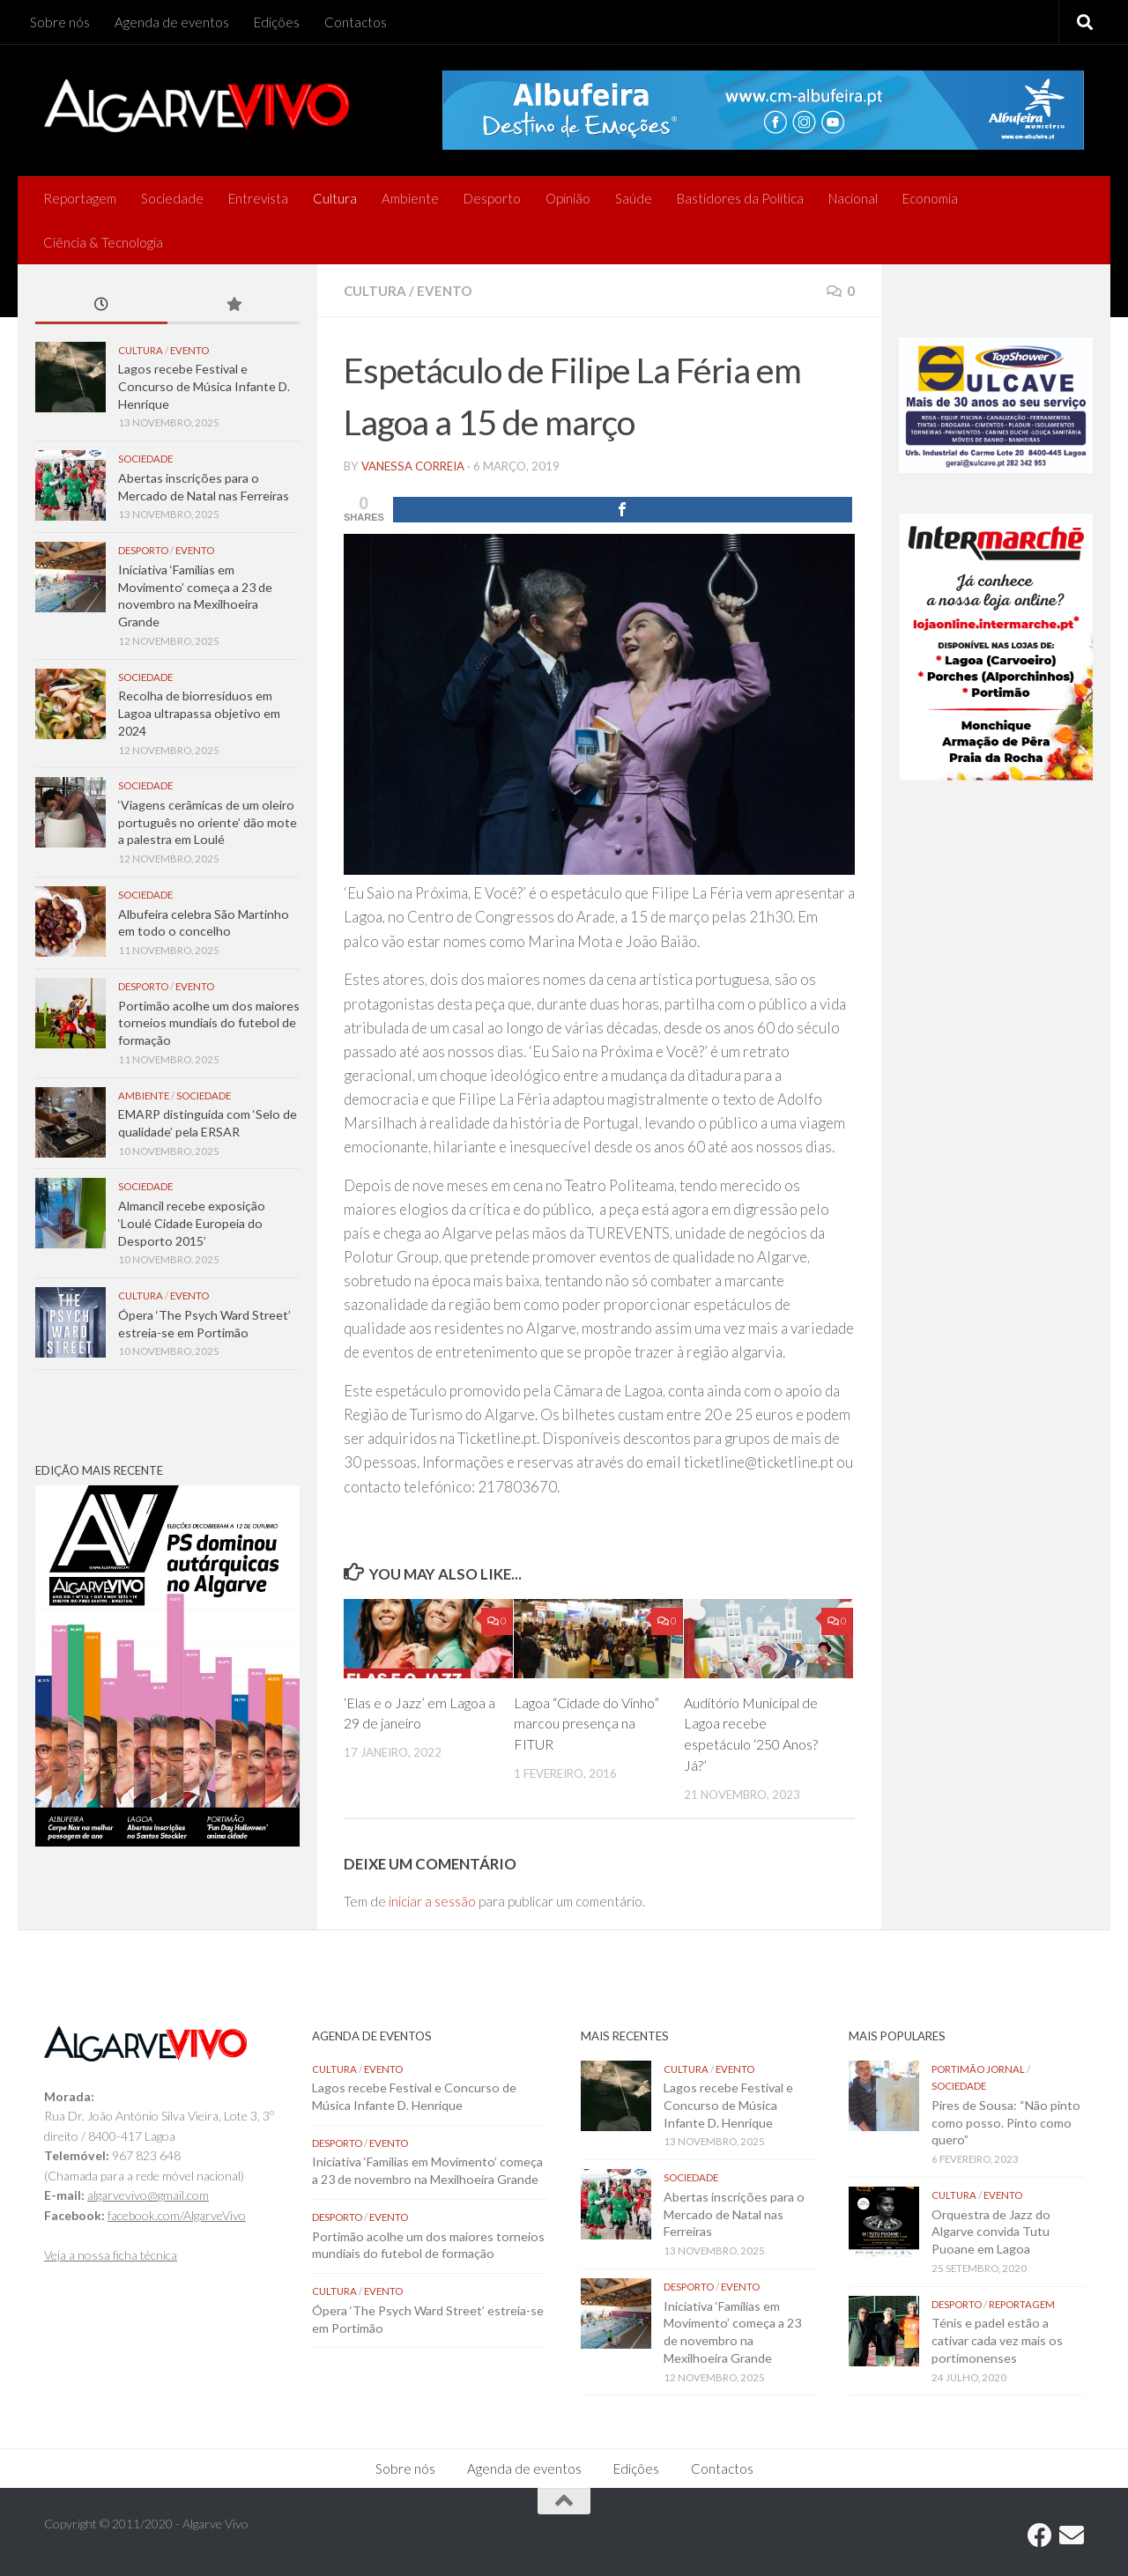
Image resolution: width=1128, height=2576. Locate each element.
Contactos (355, 22)
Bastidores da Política (740, 198)
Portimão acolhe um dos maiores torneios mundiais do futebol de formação (209, 1022)
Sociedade (172, 198)
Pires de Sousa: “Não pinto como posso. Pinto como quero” (1005, 2122)
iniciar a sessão (432, 1901)
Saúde (633, 198)
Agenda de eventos (172, 22)
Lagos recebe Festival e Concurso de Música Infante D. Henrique (204, 386)
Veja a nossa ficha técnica (110, 2254)
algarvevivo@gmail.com (148, 2194)
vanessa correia (412, 466)
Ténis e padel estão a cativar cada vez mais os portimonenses (997, 2340)
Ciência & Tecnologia (103, 242)
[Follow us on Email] (1071, 2535)
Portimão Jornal (978, 2069)
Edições (277, 22)
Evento (444, 291)
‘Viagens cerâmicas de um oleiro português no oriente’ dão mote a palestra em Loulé (207, 822)
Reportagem (79, 198)
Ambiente (410, 198)
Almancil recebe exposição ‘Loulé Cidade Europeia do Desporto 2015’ (191, 1222)
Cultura (335, 198)
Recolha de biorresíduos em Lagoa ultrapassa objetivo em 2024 (199, 712)
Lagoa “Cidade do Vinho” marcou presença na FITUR (586, 1723)
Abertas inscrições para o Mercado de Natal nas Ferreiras (734, 2214)
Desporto (492, 198)
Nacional (853, 198)
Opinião (567, 198)
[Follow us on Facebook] (1040, 2535)
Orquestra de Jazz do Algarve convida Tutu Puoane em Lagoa (990, 2231)
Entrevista (258, 198)
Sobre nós (60, 22)
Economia (930, 198)
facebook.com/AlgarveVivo (177, 2215)
